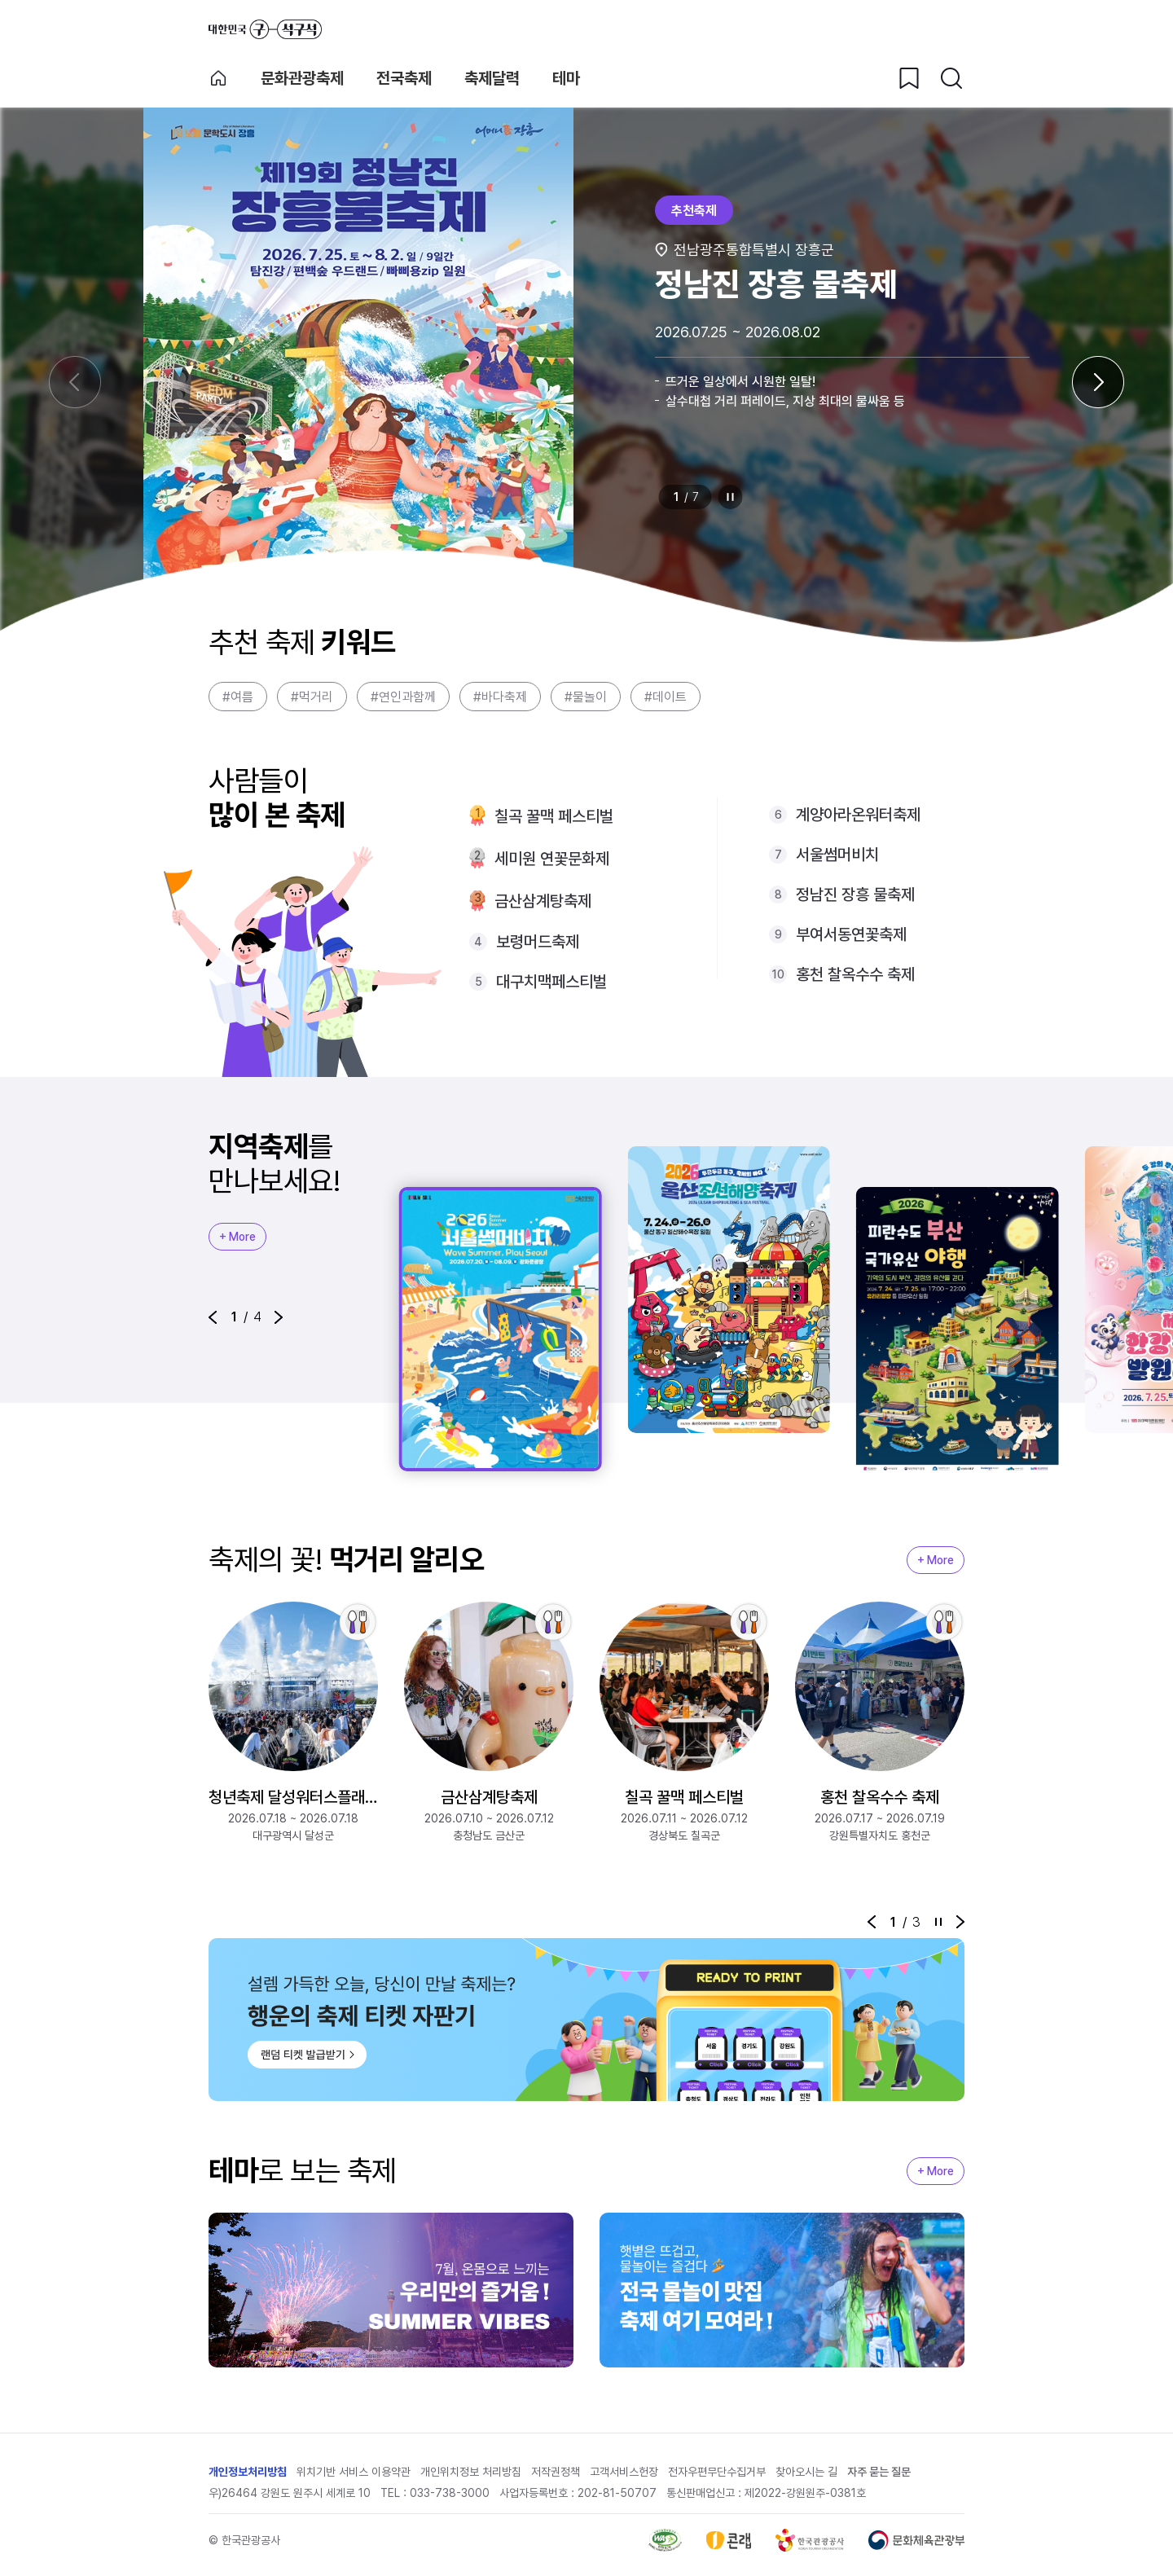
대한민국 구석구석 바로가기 (265, 29)
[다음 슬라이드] (1098, 382)
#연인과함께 (403, 697)
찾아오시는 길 (806, 2471)
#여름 (237, 697)
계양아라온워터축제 (858, 814)
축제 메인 (218, 78)
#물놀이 (586, 697)
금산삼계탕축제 (542, 901)
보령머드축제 (537, 942)
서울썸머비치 (837, 854)
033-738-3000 (450, 2492)
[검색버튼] (951, 78)
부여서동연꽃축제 (851, 934)
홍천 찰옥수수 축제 (855, 974)
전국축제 (404, 78)
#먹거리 (312, 697)
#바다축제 (500, 697)
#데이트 (665, 697)
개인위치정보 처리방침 (470, 2471)
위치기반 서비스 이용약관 (354, 2471)
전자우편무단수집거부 (717, 2471)
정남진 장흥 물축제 (855, 894)
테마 (566, 78)
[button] (213, 1317)
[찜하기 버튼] (909, 78)
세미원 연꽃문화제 (551, 858)
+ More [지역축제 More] (237, 1236)
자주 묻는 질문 (879, 2471)
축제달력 (492, 78)
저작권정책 (555, 2471)
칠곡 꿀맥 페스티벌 (553, 816)
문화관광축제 (302, 78)
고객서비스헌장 (624, 2471)
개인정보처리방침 (248, 2471)
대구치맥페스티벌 (551, 981)
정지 (730, 497)
